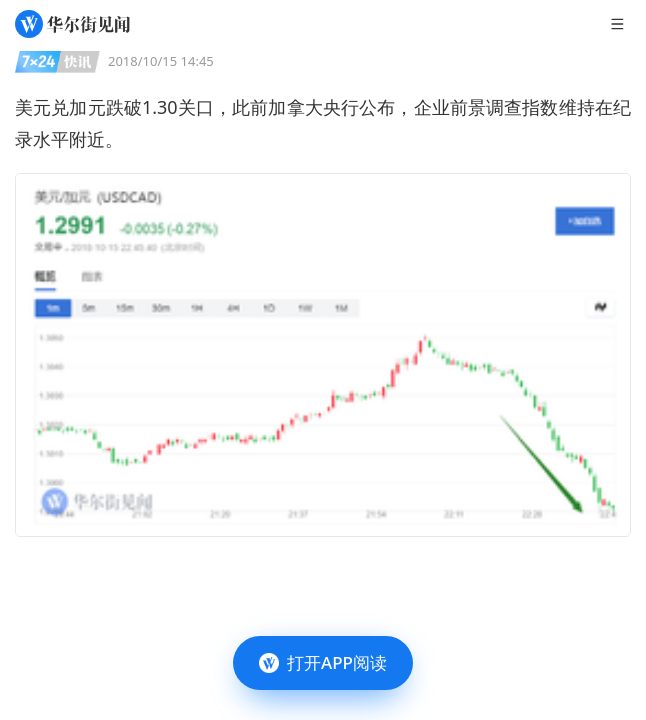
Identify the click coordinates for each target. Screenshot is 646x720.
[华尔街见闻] (72, 24)
